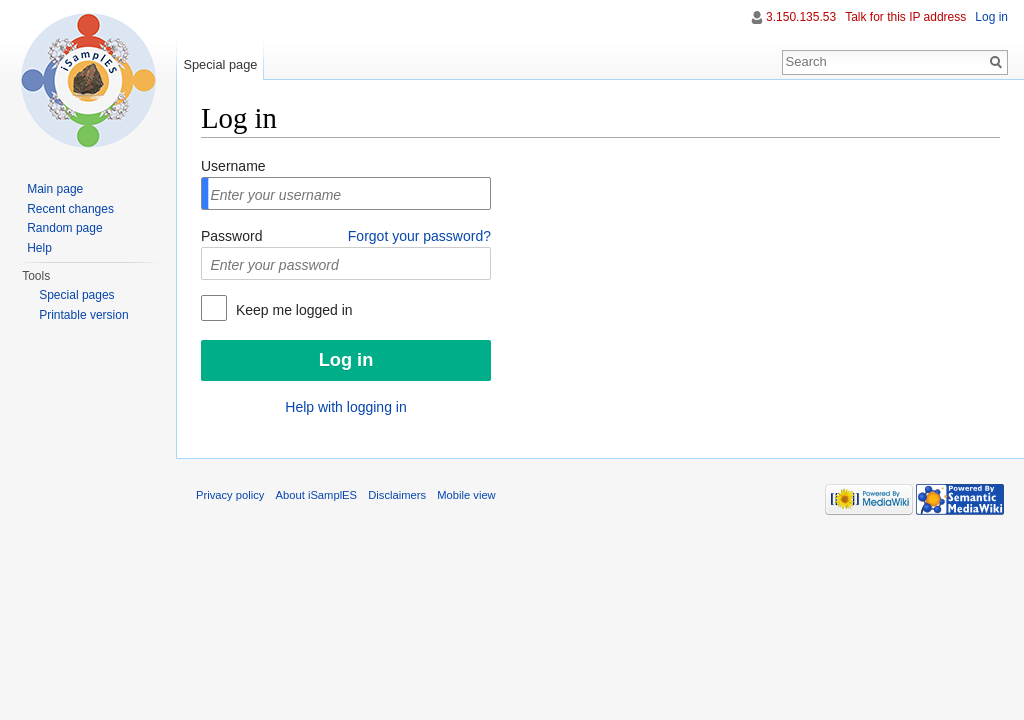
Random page (64, 228)
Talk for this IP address (905, 17)
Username (233, 166)
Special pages (76, 295)
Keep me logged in (292, 310)
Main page (55, 189)
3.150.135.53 (801, 17)
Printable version (83, 315)
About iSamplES (316, 495)
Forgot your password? (419, 236)
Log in (991, 17)
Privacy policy (230, 495)
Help (39, 248)
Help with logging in (345, 407)
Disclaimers (397, 495)
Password (231, 236)
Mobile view (466, 495)
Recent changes (70, 209)
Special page (220, 64)
